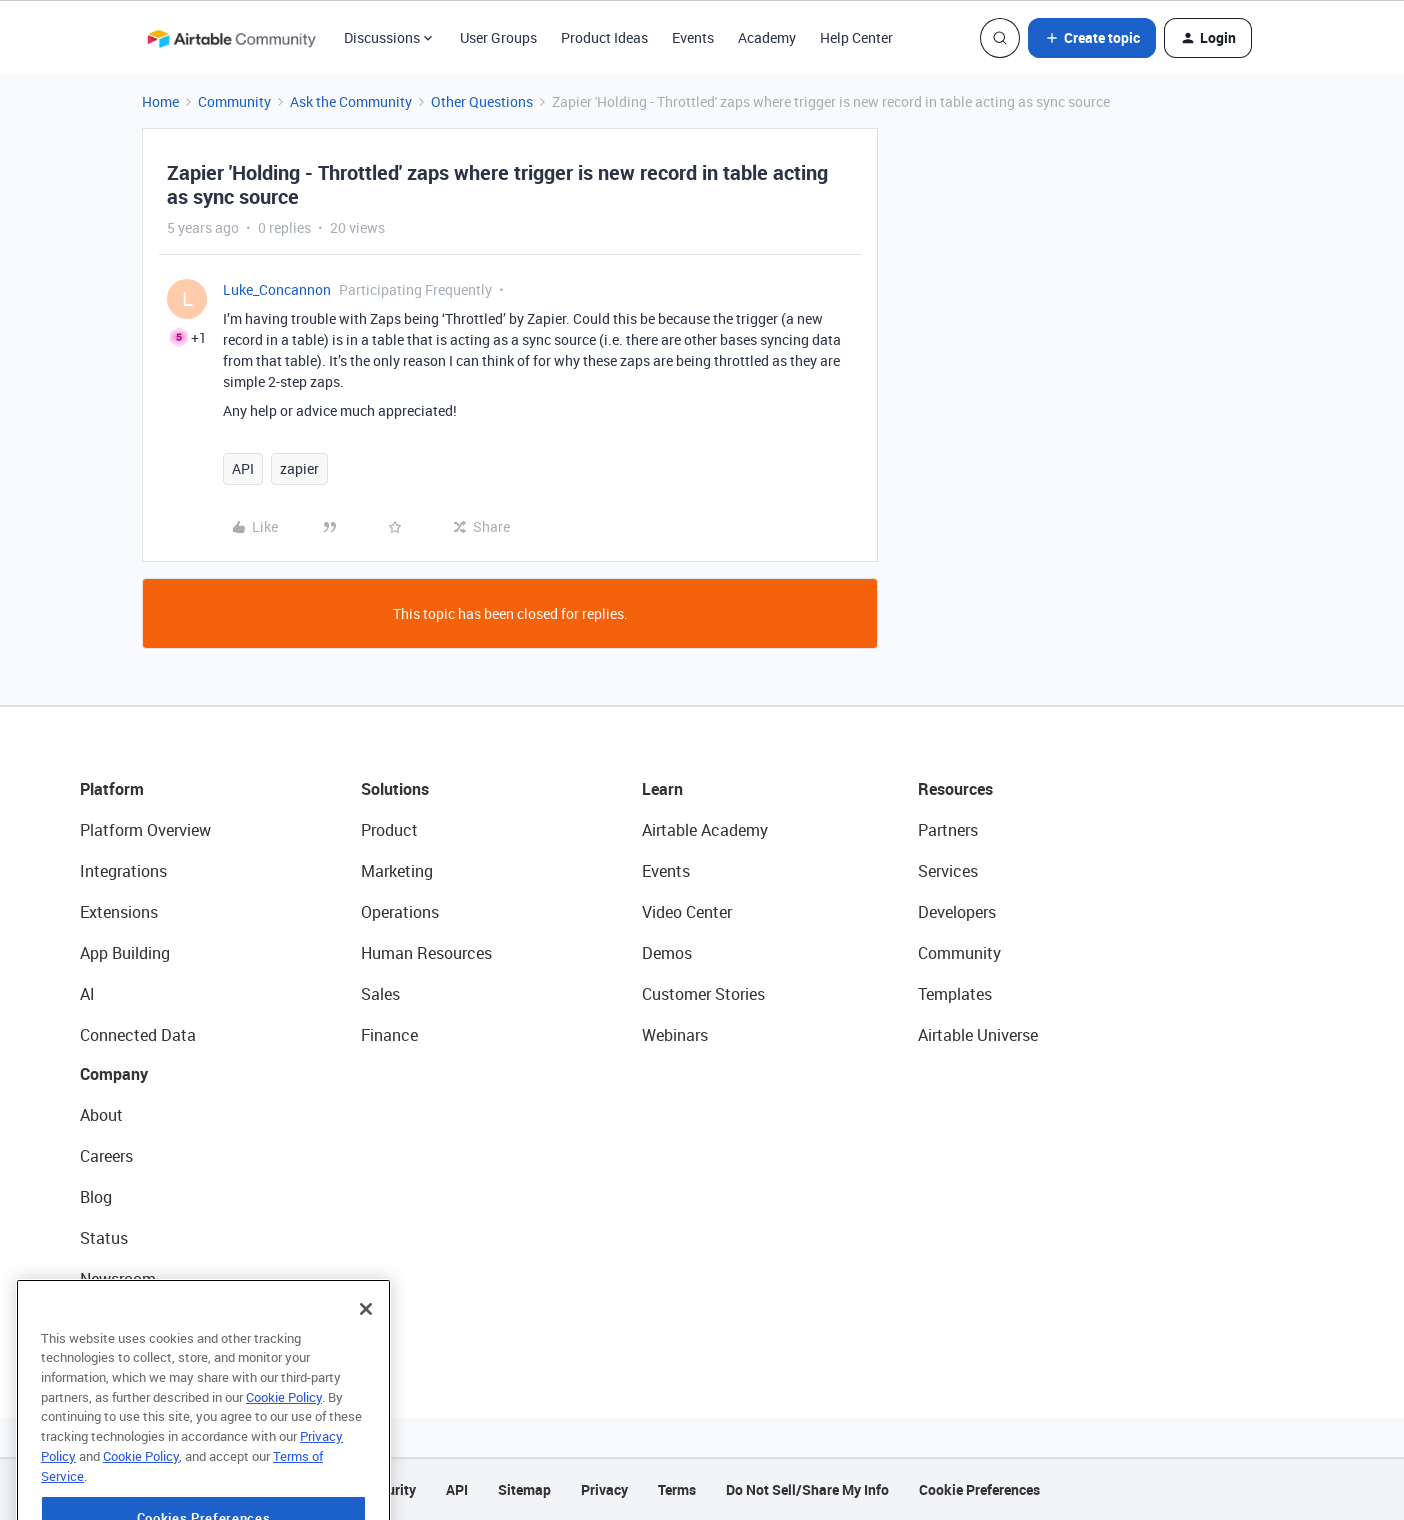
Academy (767, 37)
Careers (106, 1156)
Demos (667, 953)
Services (948, 871)
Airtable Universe (978, 1035)
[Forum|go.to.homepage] (231, 38)
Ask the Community (351, 101)
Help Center (856, 37)
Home (160, 101)
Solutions (395, 789)
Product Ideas (604, 37)
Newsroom (118, 1279)
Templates (955, 994)
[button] (1092, 38)
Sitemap (524, 1489)
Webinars (675, 1035)
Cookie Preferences (979, 1489)
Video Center (687, 912)
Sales (380, 994)
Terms (677, 1489)
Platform (112, 789)
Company (114, 1074)
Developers (957, 912)
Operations (400, 912)
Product (389, 830)
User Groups (498, 37)
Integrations (123, 871)
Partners (948, 830)
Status (104, 1238)
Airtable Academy (705, 830)
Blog (96, 1197)
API (243, 468)
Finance (389, 1035)
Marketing (397, 871)
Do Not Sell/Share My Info (807, 1489)
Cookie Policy (284, 1445)
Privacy (604, 1489)
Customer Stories (703, 994)
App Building (125, 953)
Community (234, 101)
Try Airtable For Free (150, 1320)
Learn (662, 789)
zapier (299, 468)
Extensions (119, 912)
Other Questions (482, 101)
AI (87, 994)
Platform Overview (145, 830)
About (101, 1115)
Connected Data (138, 1035)
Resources (955, 789)
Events (693, 37)
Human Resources (426, 953)
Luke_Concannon (277, 289)
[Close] (366, 1357)
